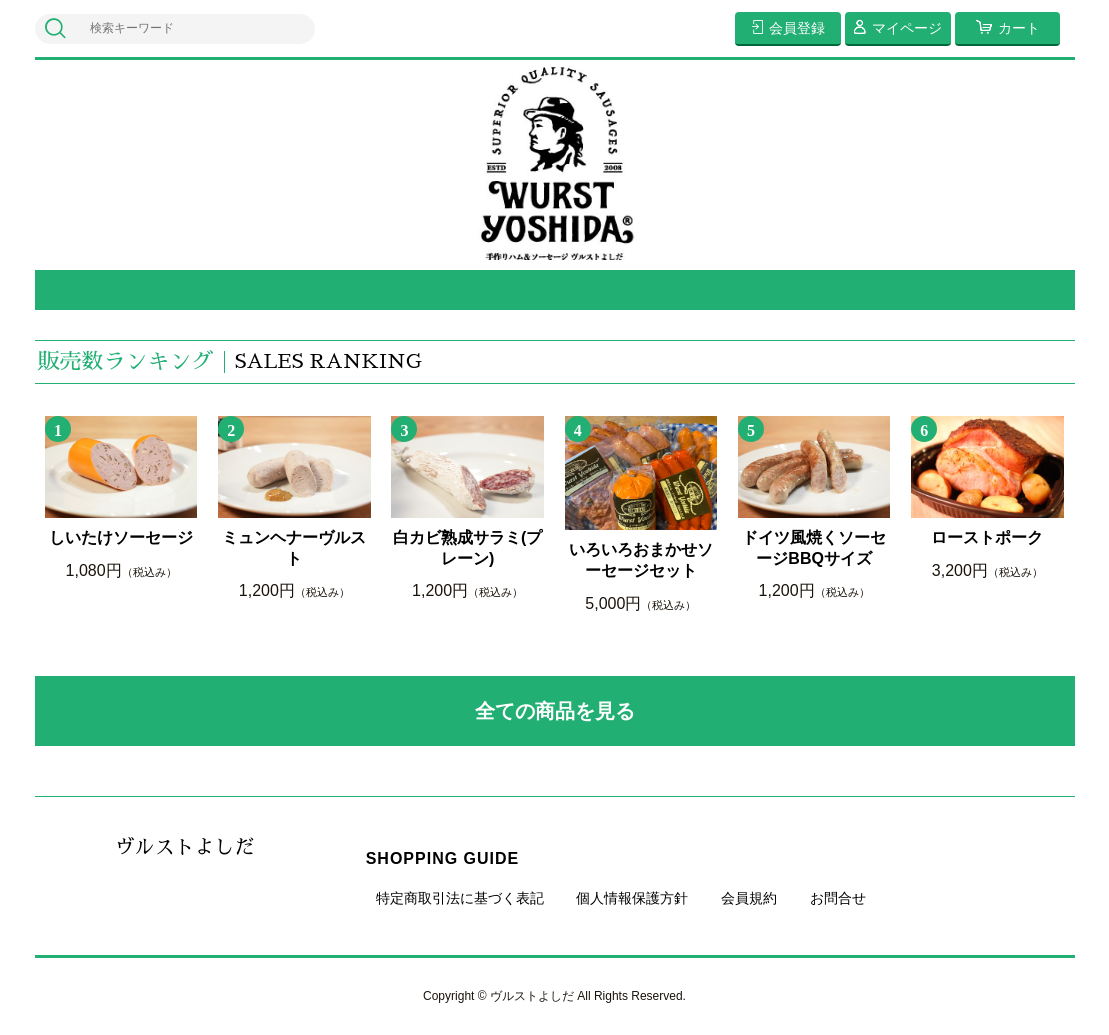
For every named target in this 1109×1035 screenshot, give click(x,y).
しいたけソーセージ (121, 537)
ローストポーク (987, 537)
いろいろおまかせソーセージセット (641, 560)
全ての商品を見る (555, 711)
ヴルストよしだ (185, 847)
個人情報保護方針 (632, 898)
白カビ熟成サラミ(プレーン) (467, 548)
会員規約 (749, 898)
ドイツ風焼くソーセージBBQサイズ (814, 548)
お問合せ (838, 898)
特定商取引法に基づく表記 (460, 898)
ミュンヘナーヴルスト (294, 548)
